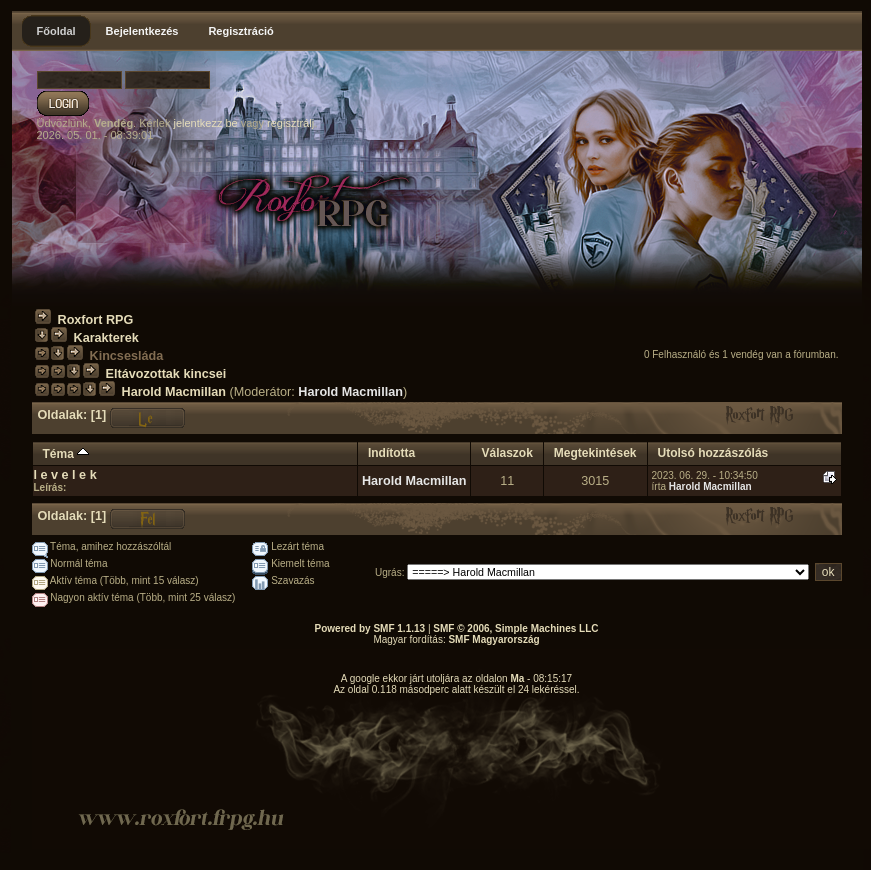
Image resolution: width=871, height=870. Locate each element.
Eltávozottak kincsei (166, 374)
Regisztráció (240, 31)
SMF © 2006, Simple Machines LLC (515, 628)
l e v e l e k (65, 475)
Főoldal (56, 31)
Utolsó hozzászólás (713, 453)
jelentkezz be (205, 123)
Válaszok (506, 453)
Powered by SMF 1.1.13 (370, 628)
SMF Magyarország (493, 639)
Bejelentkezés (142, 31)
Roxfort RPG (96, 320)
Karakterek (106, 338)
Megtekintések (595, 453)
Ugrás (388, 572)
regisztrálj (290, 123)
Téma (66, 454)
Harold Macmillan (174, 392)
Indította (391, 453)
